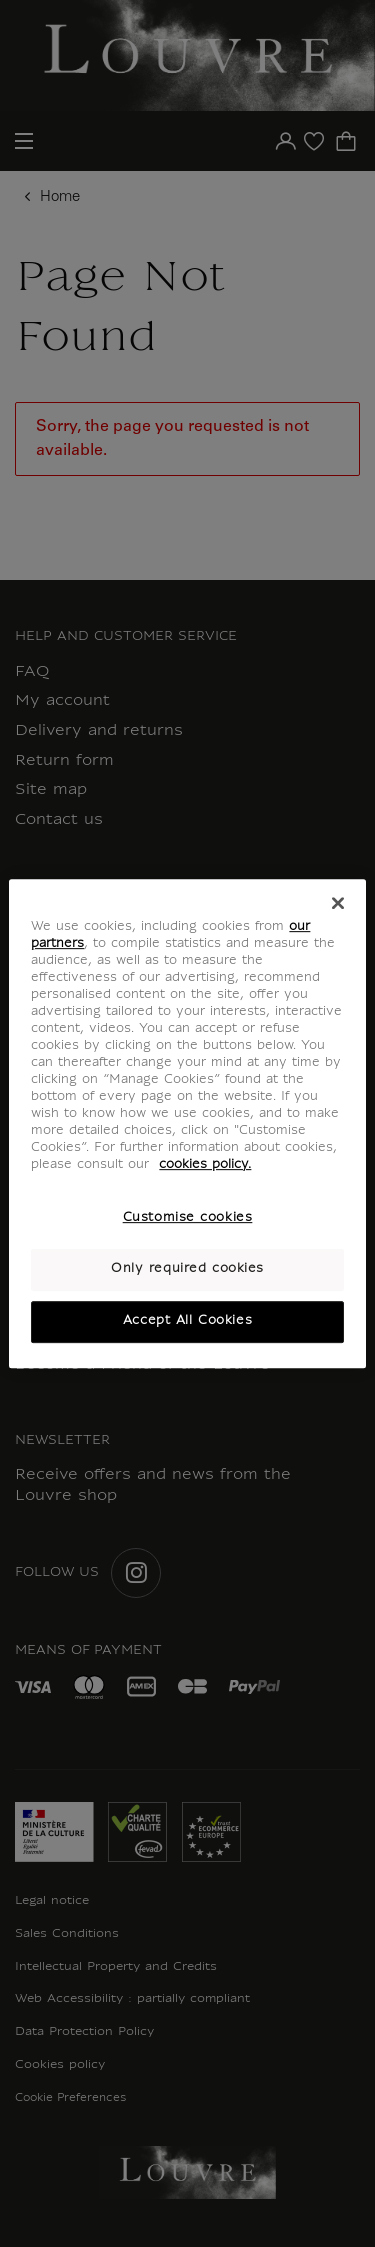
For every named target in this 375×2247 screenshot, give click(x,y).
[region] (187, 1124)
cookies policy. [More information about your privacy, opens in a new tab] (205, 1166)
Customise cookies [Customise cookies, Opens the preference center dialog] (188, 1219)
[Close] (338, 903)
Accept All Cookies (187, 1321)
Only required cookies (187, 1270)
